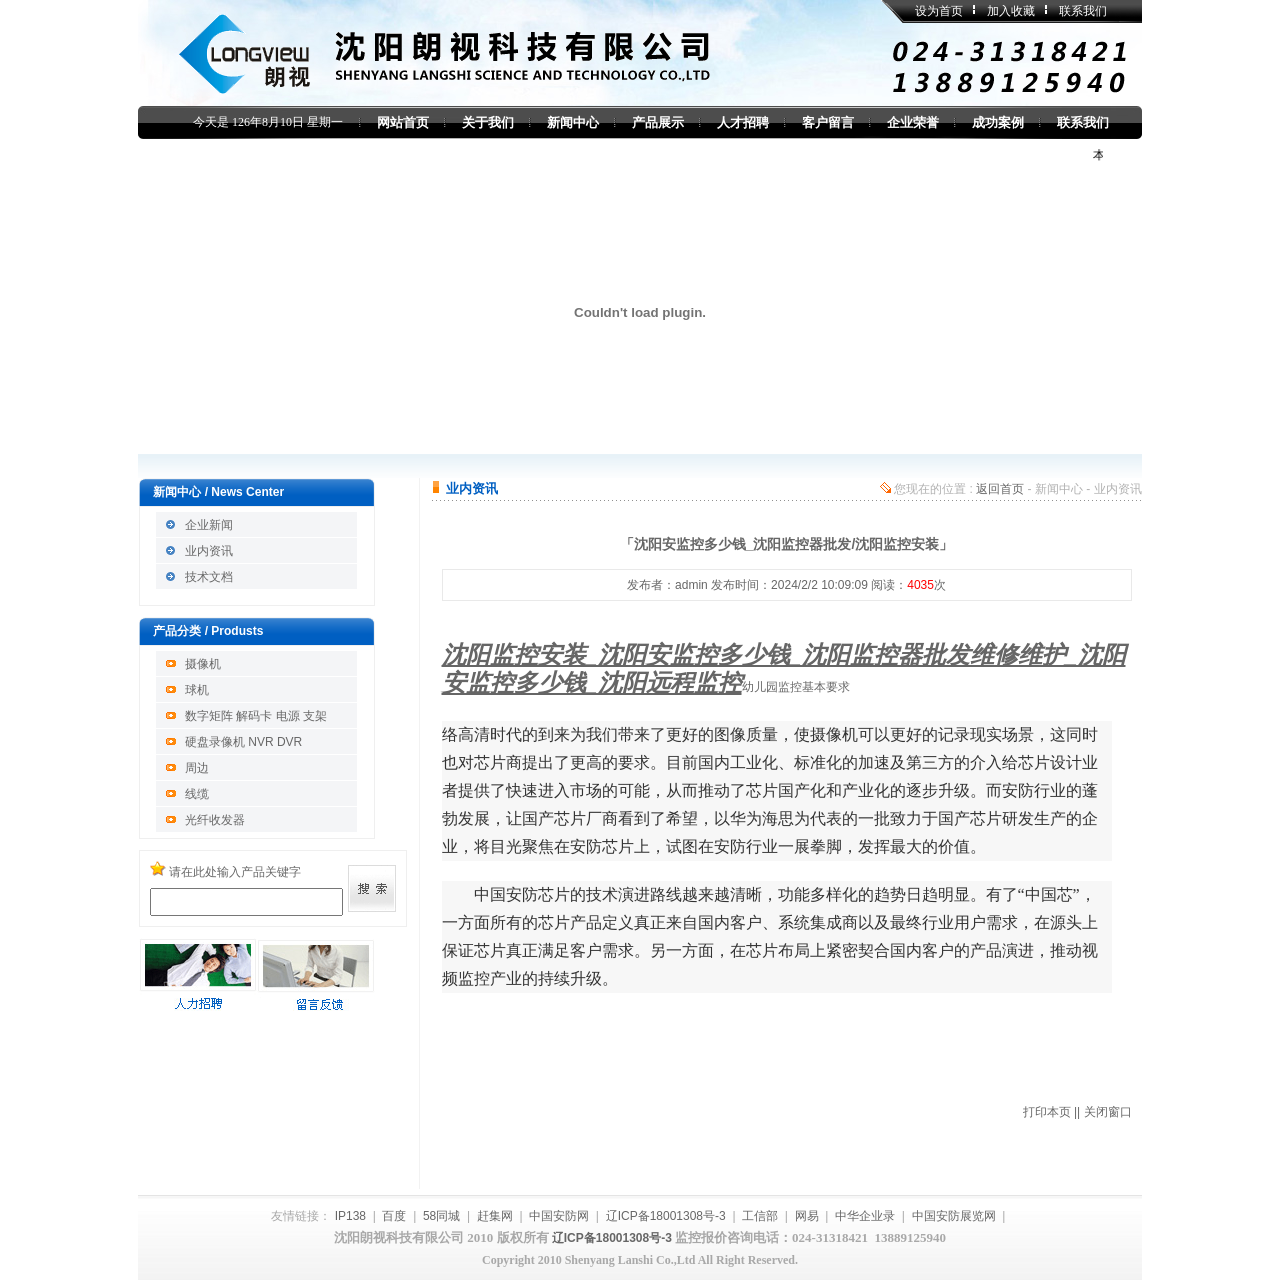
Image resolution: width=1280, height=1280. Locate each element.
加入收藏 (1011, 11)
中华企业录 (865, 1216)
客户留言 (828, 122)
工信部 (760, 1216)
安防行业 (746, 846)
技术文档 (209, 577)
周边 (197, 768)
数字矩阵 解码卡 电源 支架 (256, 716)
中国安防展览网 (954, 1216)
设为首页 (939, 11)
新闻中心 (573, 122)
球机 (197, 690)
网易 (807, 1216)
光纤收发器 (215, 820)
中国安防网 (559, 1216)
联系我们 (1083, 11)
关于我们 (488, 122)
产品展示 (658, 122)
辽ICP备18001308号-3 (666, 1216)
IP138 (350, 1216)
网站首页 (403, 122)
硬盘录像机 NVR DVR (243, 742)
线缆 (197, 794)
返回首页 (1000, 489)
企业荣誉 (913, 122)
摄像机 (203, 664)
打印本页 (1047, 1112)
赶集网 (495, 1216)
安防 (1018, 790)
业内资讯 (209, 551)
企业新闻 (209, 525)
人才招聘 (743, 122)
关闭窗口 (1108, 1112)
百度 (394, 1216)
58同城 (441, 1216)
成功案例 (998, 122)
